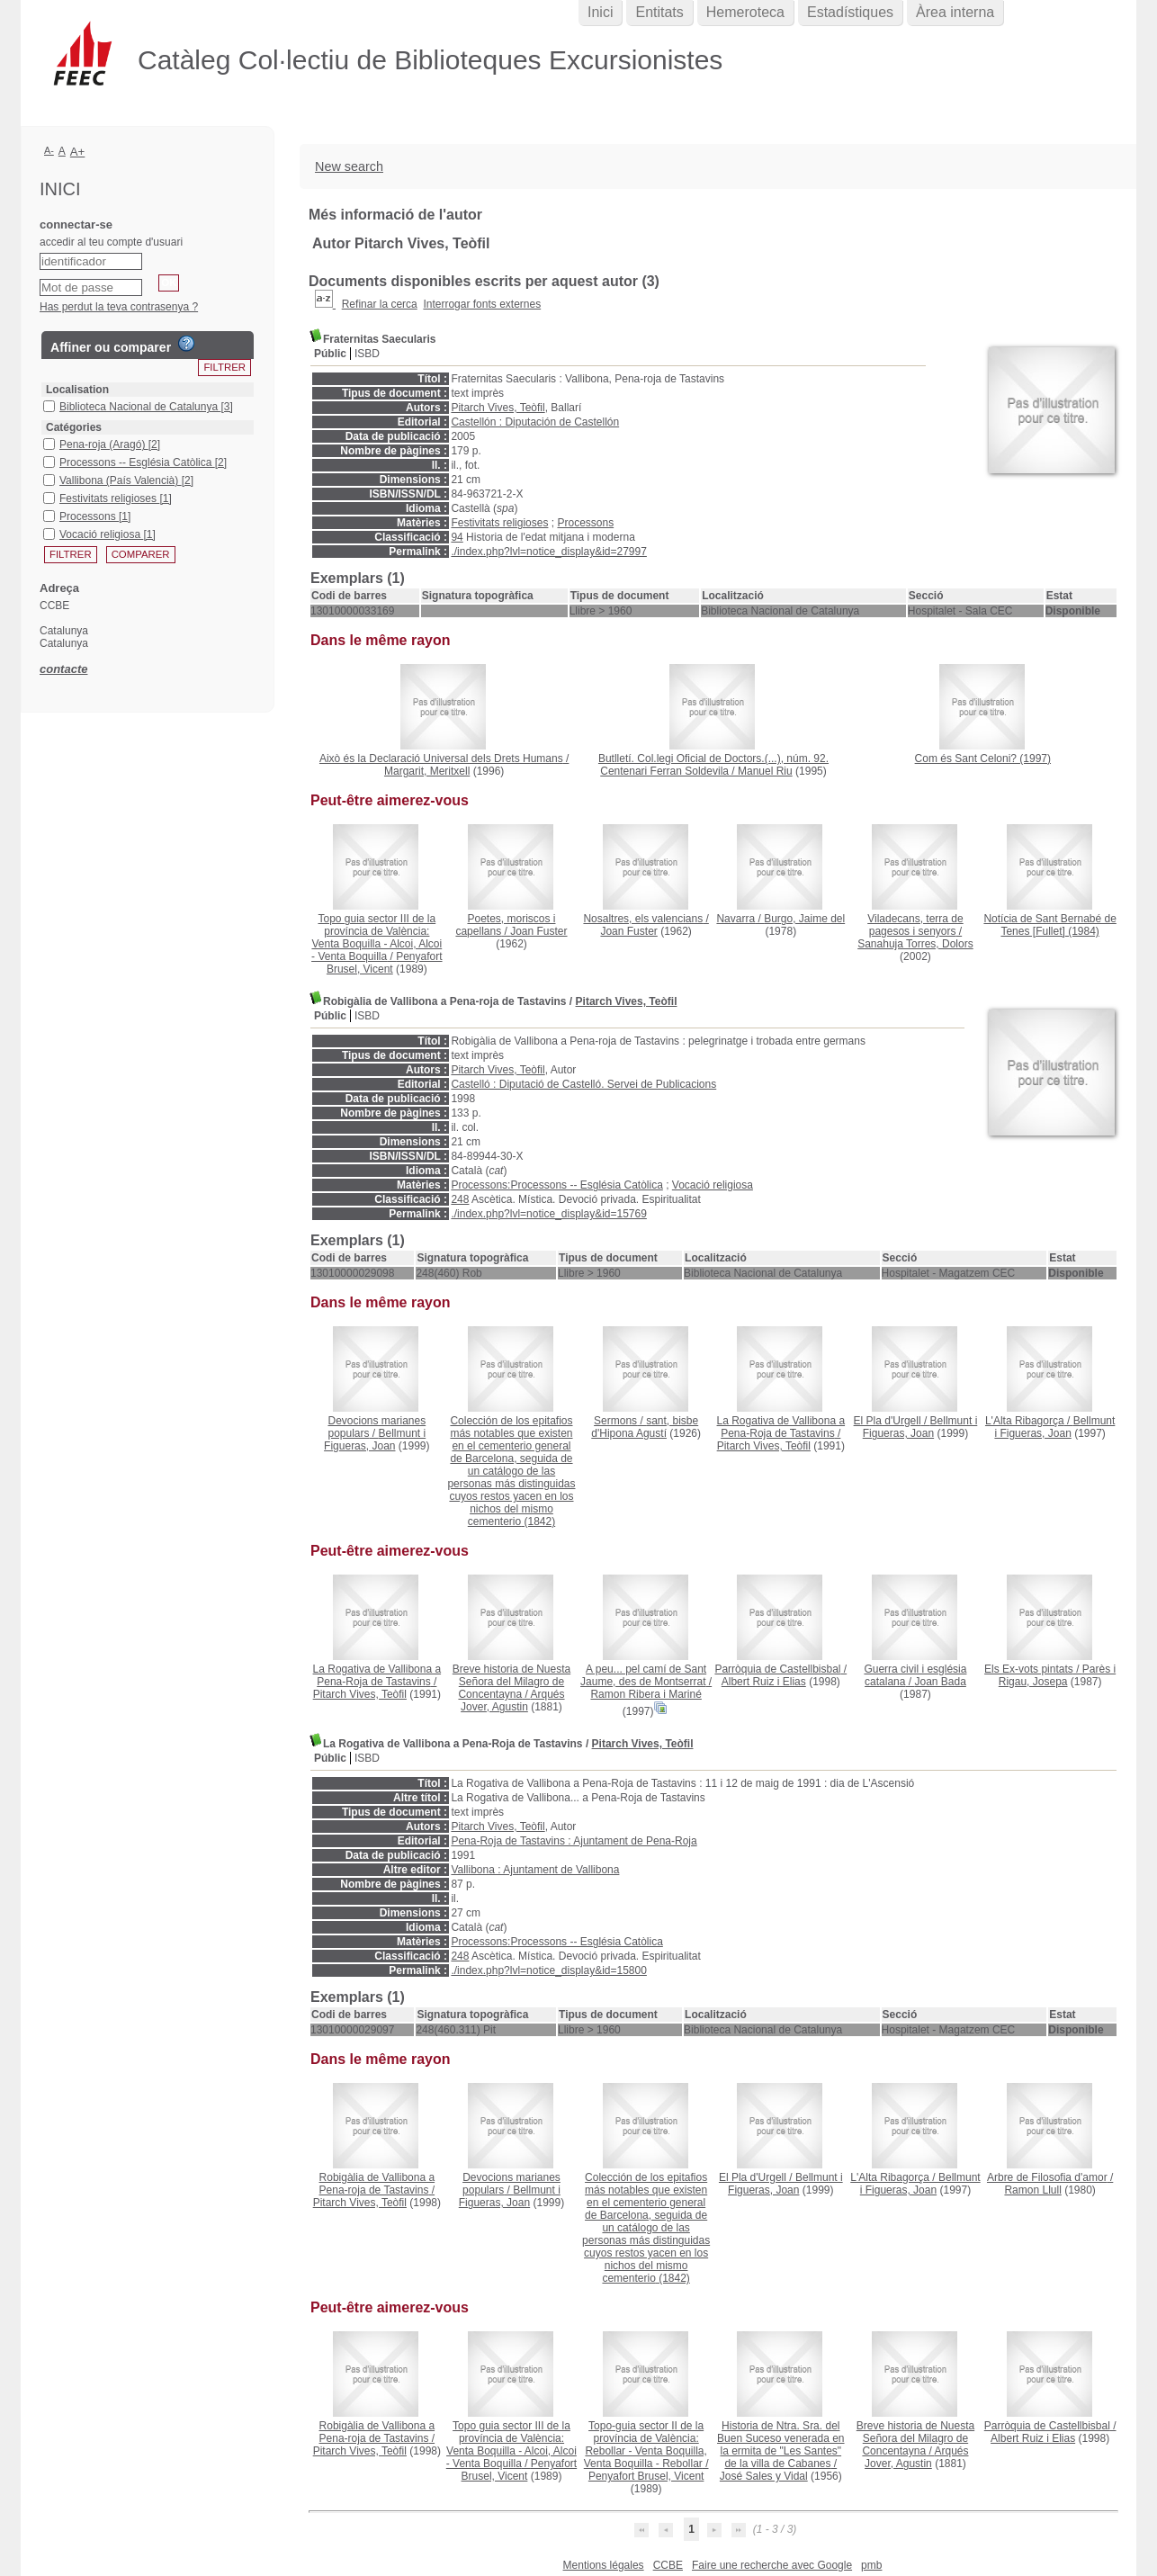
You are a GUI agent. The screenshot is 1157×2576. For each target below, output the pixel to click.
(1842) (511, 1471)
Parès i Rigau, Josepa (1057, 1675)
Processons (585, 522)
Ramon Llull (1032, 2190)
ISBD (367, 353)
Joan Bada (939, 1681)
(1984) (1049, 925)
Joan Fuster (538, 931)
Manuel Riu (765, 771)
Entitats (659, 12)
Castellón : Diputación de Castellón (535, 422)
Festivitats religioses (499, 522)
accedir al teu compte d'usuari (111, 242)
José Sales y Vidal (764, 2476)
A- (49, 150)
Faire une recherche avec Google (772, 2565)
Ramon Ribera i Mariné (645, 1694)
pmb (871, 2565)
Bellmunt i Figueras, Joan (375, 1439)
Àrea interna (955, 12)
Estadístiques (850, 12)
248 (460, 1199)
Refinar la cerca (379, 304)
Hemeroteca (745, 12)
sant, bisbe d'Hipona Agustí (644, 1427)
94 (456, 537)
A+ (77, 151)
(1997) (983, 758)
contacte (63, 669)
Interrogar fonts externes (482, 304)
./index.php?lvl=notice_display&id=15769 (549, 1213)
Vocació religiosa (712, 1185)
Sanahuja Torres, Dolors (915, 944)
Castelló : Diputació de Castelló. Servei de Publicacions (583, 1084)
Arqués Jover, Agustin (512, 1700)
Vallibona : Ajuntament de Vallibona (535, 1869)
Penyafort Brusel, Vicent (385, 962)
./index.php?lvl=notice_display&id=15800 (549, 1970)
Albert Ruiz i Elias (764, 1681)
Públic (330, 353)
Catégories (74, 427)
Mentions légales (603, 2565)
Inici (600, 12)
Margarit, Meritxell (427, 771)
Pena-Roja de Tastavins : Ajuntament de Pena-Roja (573, 1841)
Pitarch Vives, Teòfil (497, 407)
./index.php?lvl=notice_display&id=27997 (549, 551)
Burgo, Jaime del (804, 918)
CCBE (668, 2565)
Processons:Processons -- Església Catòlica (556, 1185)
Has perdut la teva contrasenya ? (119, 307)
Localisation (77, 389)
